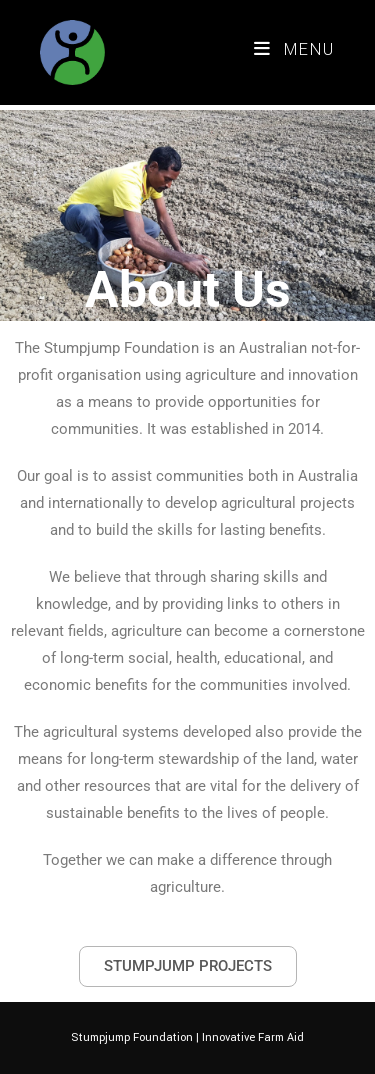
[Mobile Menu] (294, 49)
